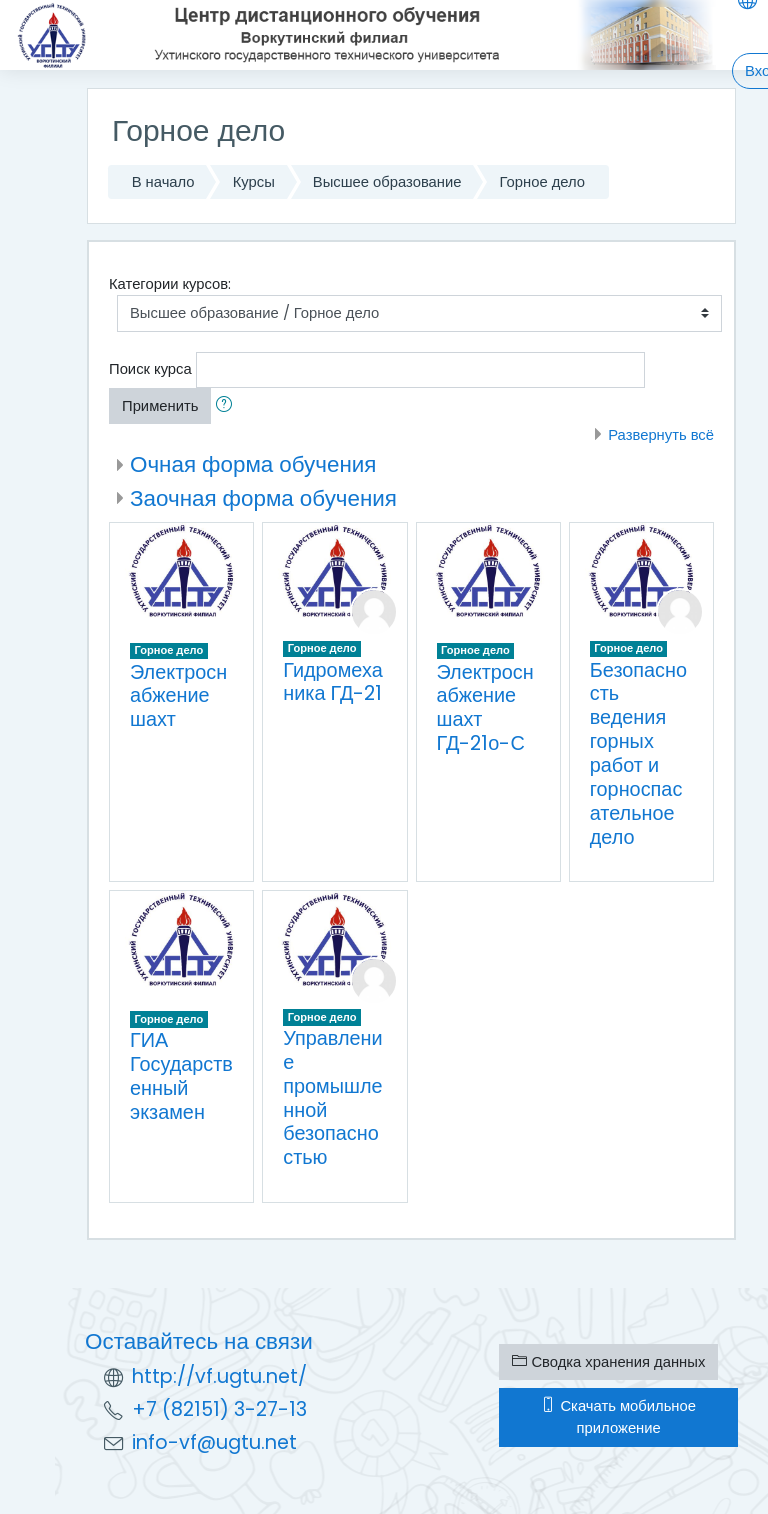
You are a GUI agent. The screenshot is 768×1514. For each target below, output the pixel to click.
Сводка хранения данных (608, 1361)
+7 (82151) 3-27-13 (219, 1409)
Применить (160, 405)
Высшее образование (387, 181)
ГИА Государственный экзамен (181, 1076)
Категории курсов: (170, 283)
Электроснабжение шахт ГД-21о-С (485, 708)
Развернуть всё (661, 434)
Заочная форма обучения (263, 498)
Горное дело (543, 181)
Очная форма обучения (253, 464)
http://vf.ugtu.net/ (219, 1376)
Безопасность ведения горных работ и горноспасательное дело (638, 753)
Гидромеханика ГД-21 (332, 682)
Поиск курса (150, 368)
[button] (228, 406)
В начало (163, 181)
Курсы (254, 181)
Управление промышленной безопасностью (332, 1097)
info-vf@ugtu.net (214, 1442)
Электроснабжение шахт (178, 696)
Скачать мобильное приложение (618, 1416)
